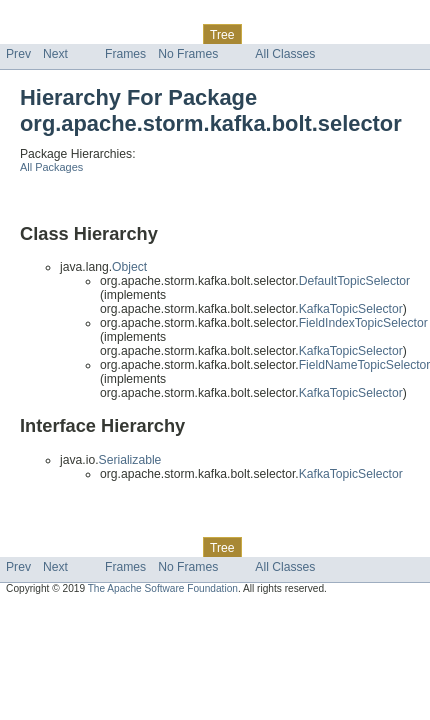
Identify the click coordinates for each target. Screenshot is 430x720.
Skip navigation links (55, 17)
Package (92, 34)
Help (381, 34)
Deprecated (284, 34)
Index (342, 34)
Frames (125, 54)
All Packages (51, 167)
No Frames (188, 54)
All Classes (285, 54)
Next (55, 54)
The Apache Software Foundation (163, 588)
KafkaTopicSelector (351, 309)
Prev (18, 54)
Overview (31, 34)
